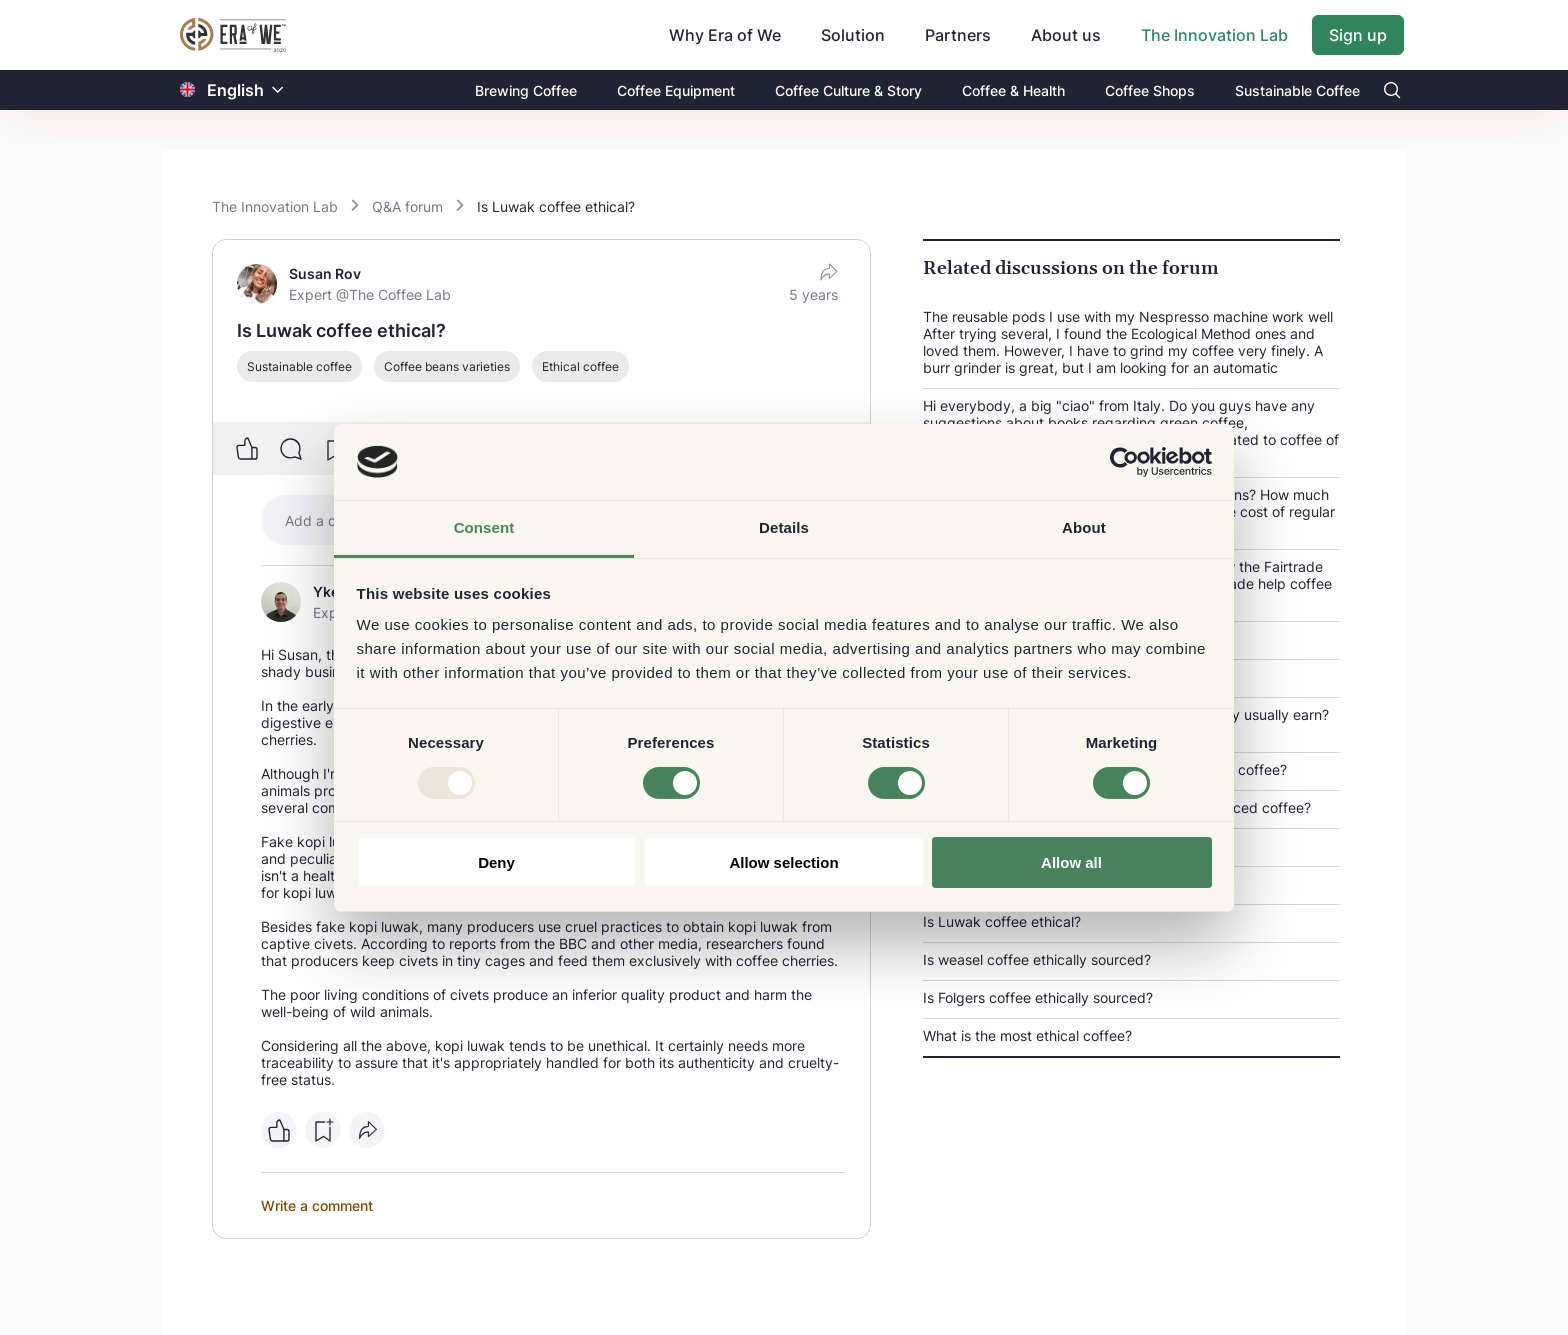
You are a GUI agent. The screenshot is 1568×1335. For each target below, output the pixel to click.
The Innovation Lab (1214, 35)
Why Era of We (725, 35)
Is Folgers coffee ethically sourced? (1038, 997)
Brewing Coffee (526, 90)
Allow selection (783, 862)
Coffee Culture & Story (848, 90)
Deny (496, 862)
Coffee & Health (1013, 90)
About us (1066, 35)
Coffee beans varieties (447, 366)
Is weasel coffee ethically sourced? (1037, 959)
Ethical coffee (580, 366)
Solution (853, 35)
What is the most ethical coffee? (1027, 1035)
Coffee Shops (1150, 90)
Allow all (1071, 862)
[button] (278, 90)
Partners (958, 35)
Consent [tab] (484, 527)
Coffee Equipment (676, 90)
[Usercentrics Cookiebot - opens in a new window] (1124, 462)
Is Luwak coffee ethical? (1002, 921)
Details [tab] (784, 527)
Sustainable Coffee (1297, 90)
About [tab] (1084, 527)
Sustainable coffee (299, 366)
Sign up (1358, 35)
